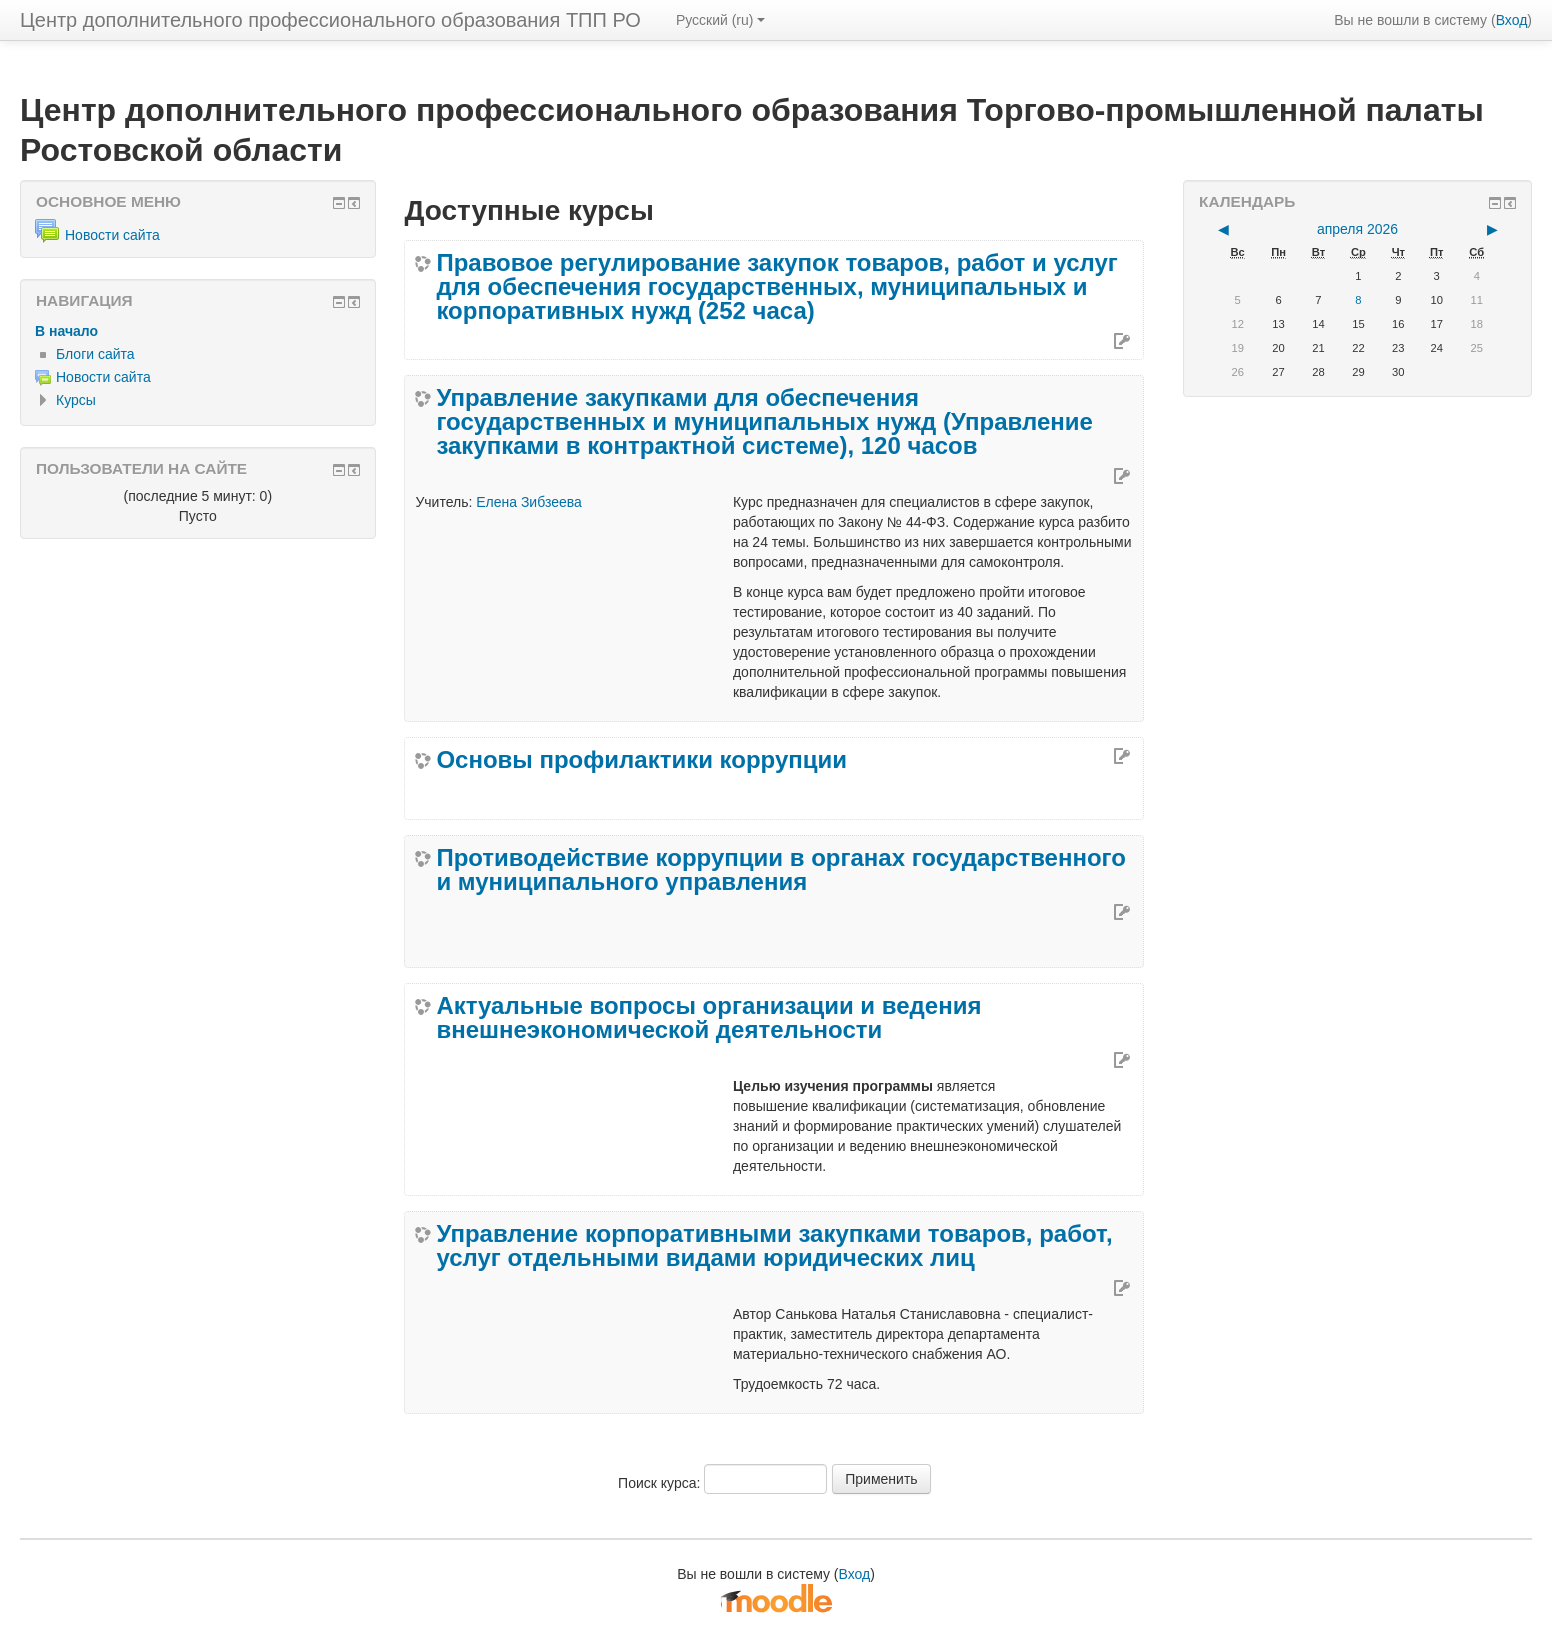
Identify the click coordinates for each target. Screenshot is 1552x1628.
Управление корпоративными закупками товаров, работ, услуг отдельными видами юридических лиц (774, 1246)
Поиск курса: (661, 1483)
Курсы (76, 400)
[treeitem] (198, 331)
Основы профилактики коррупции (641, 760)
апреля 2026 (1357, 229)
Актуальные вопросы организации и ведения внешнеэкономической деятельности (708, 1018)
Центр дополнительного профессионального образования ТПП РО (330, 20)
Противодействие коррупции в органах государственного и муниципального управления (781, 870)
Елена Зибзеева (529, 502)
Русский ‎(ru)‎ (721, 20)
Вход (1512, 20)
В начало (66, 331)
